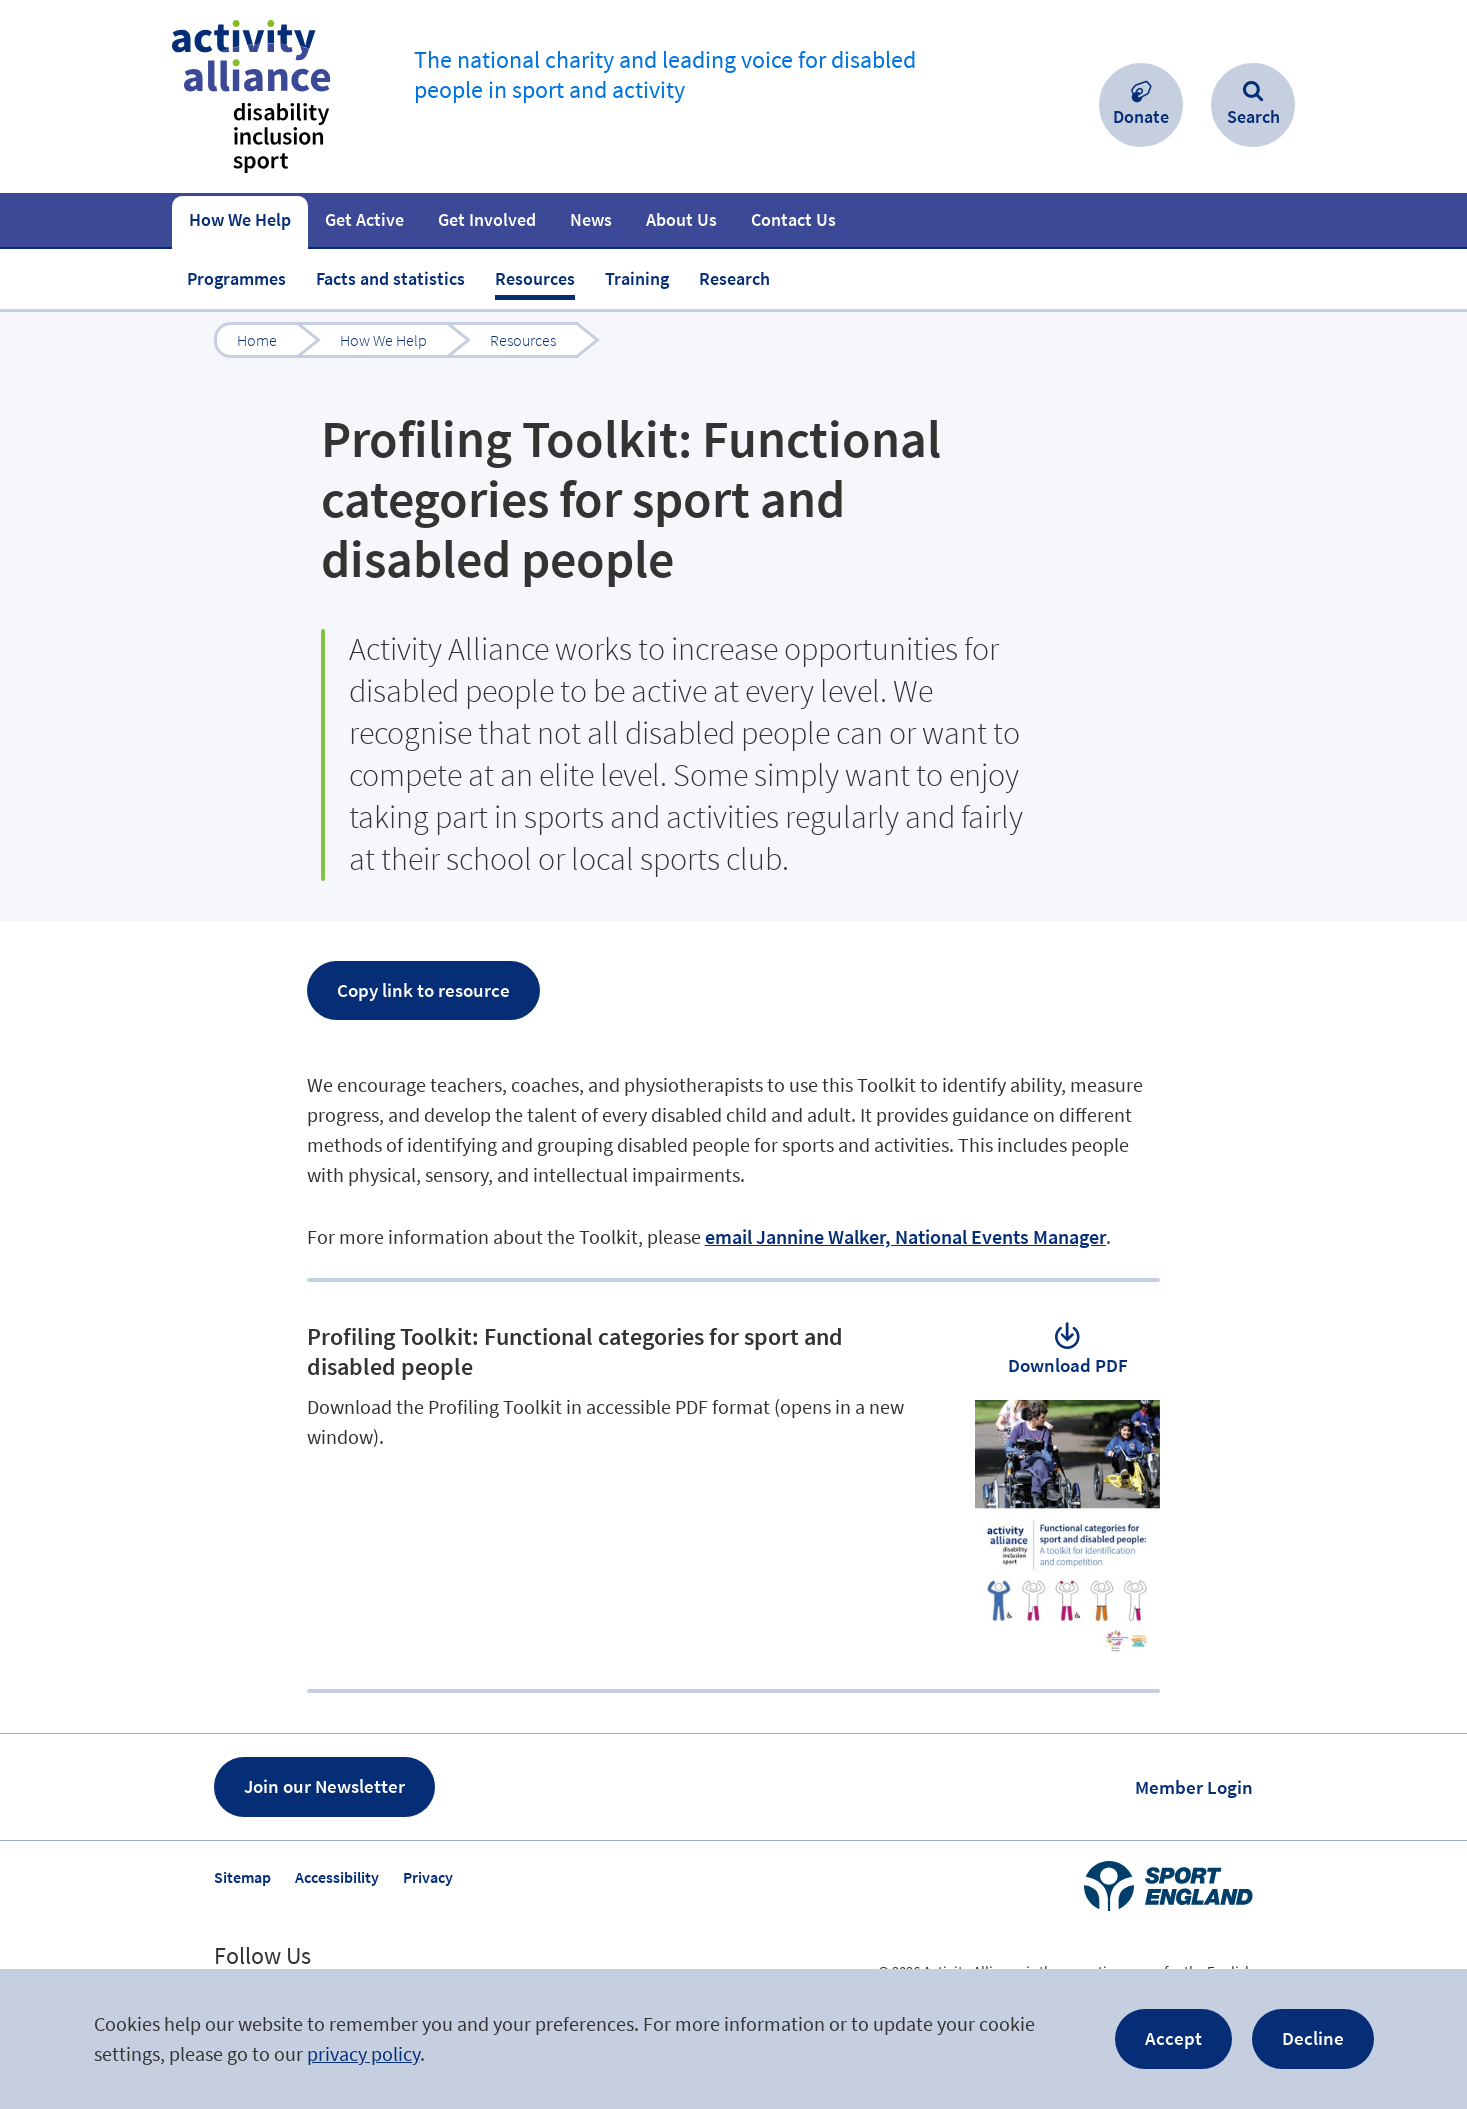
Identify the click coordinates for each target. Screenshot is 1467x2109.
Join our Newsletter (324, 1786)
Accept (1173, 2038)
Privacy (428, 1877)
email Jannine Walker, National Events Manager (905, 1236)
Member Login (1194, 1787)
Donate (1141, 116)
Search (1253, 116)
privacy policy (363, 2053)
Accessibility (337, 1877)
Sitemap (242, 1877)
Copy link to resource (423, 990)
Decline (1313, 2038)
